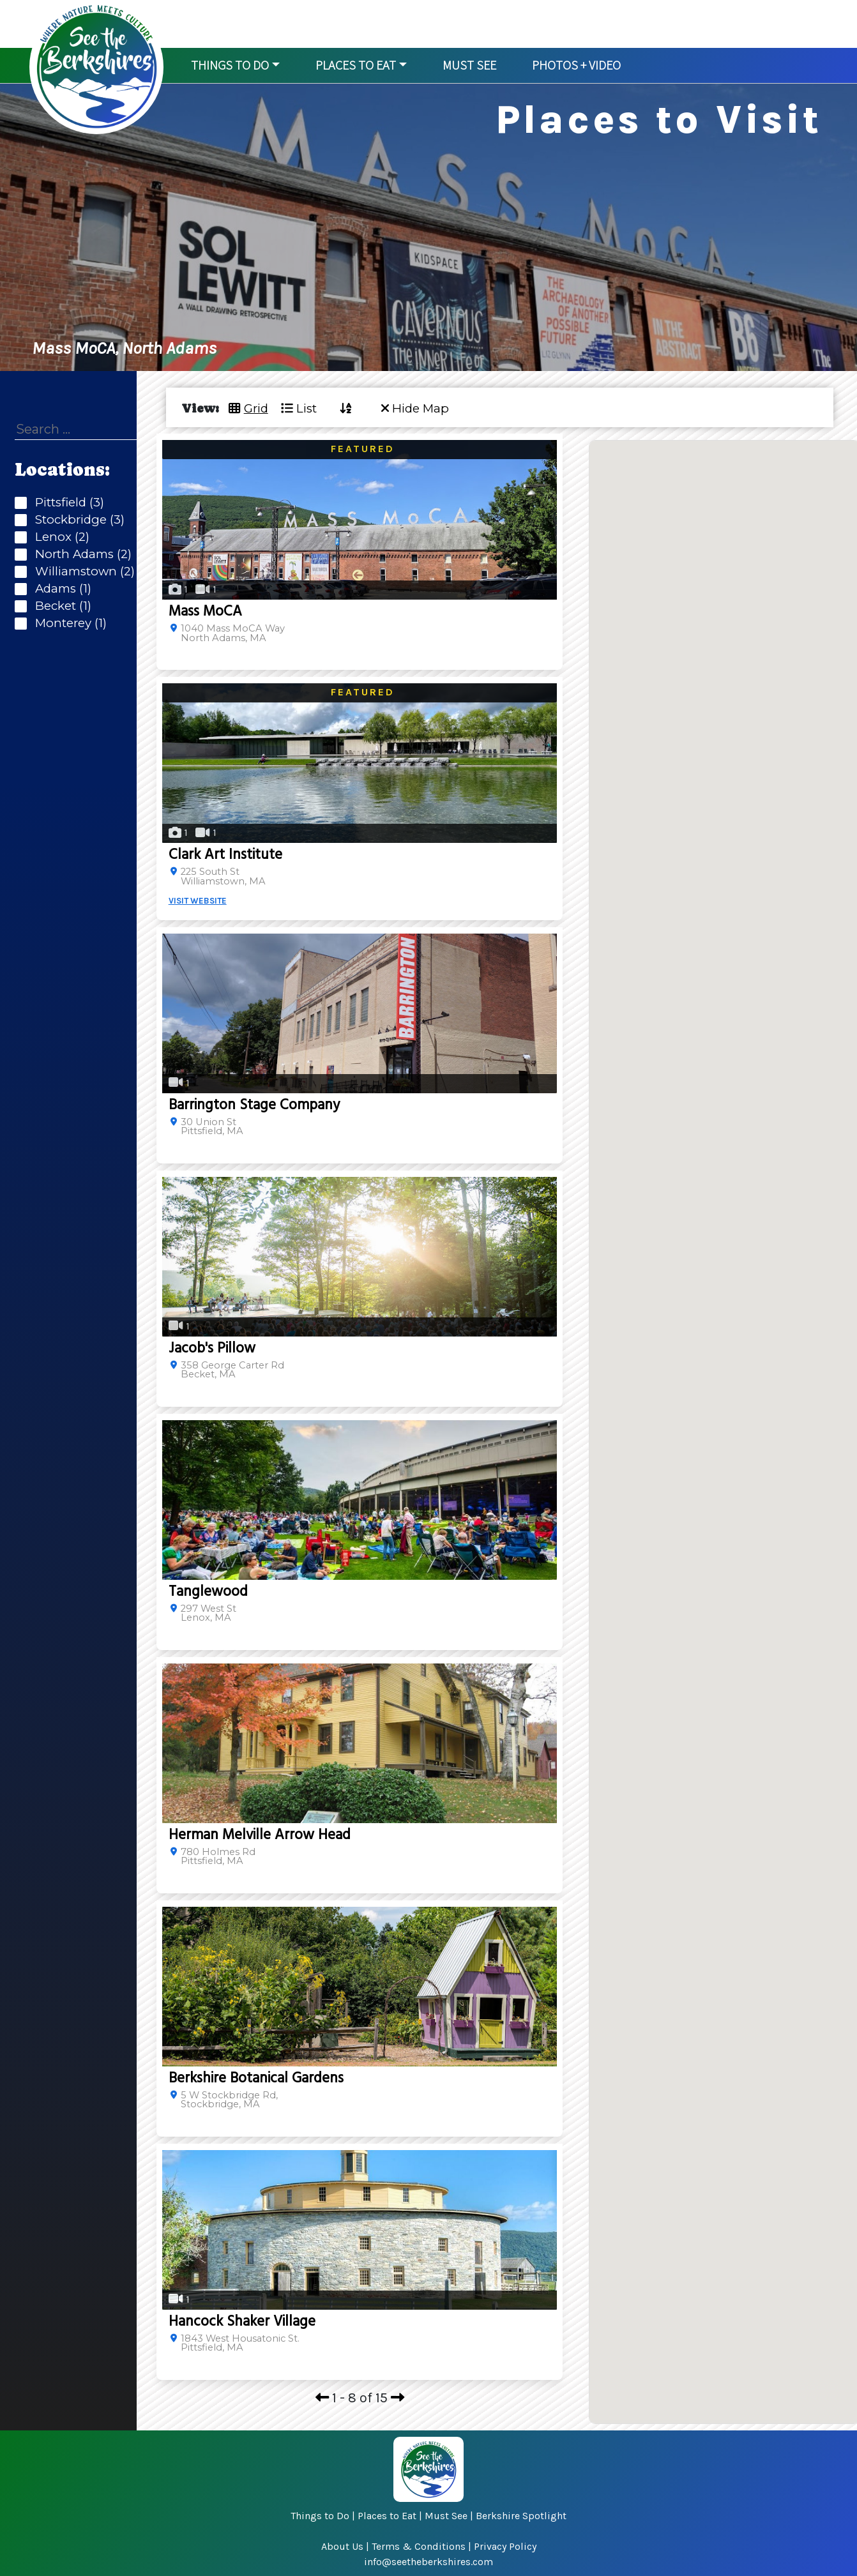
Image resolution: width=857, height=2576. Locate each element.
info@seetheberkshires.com (428, 2562)
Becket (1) (60, 606)
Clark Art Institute (225, 855)
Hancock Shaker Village (242, 2321)
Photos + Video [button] (576, 65)
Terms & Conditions (419, 2546)
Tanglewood (208, 1592)
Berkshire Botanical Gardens (256, 2078)
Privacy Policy (505, 2546)
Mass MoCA (205, 611)
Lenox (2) (59, 537)
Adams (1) (60, 589)
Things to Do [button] (230, 65)
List (299, 408)
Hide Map (415, 408)
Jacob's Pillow (212, 1348)
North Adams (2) (80, 555)
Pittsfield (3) (66, 503)
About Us (342, 2546)
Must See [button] (469, 65)
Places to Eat (387, 2516)
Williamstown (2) (82, 572)
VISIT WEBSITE (198, 900)
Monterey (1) (68, 623)
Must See (446, 2516)
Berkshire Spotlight (521, 2516)
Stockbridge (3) (77, 520)
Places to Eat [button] (355, 65)
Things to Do (320, 2516)
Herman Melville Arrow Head (260, 1835)
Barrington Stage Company (254, 1105)
